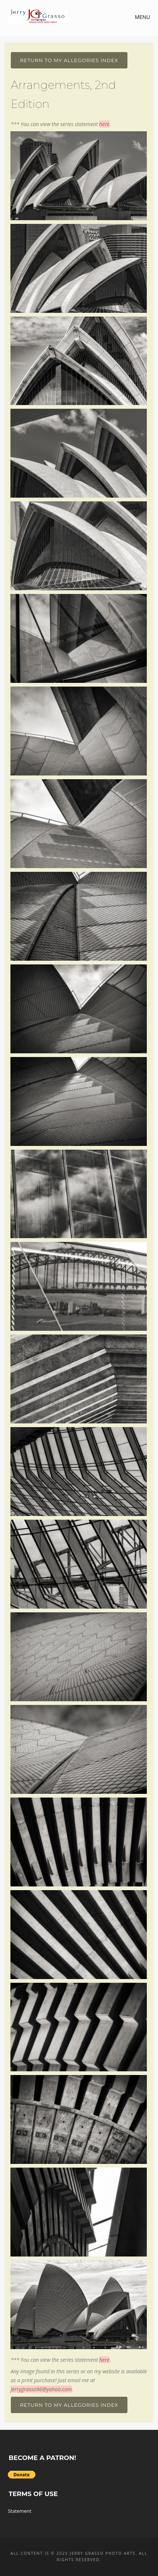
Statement (19, 2511)
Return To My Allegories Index (69, 60)
